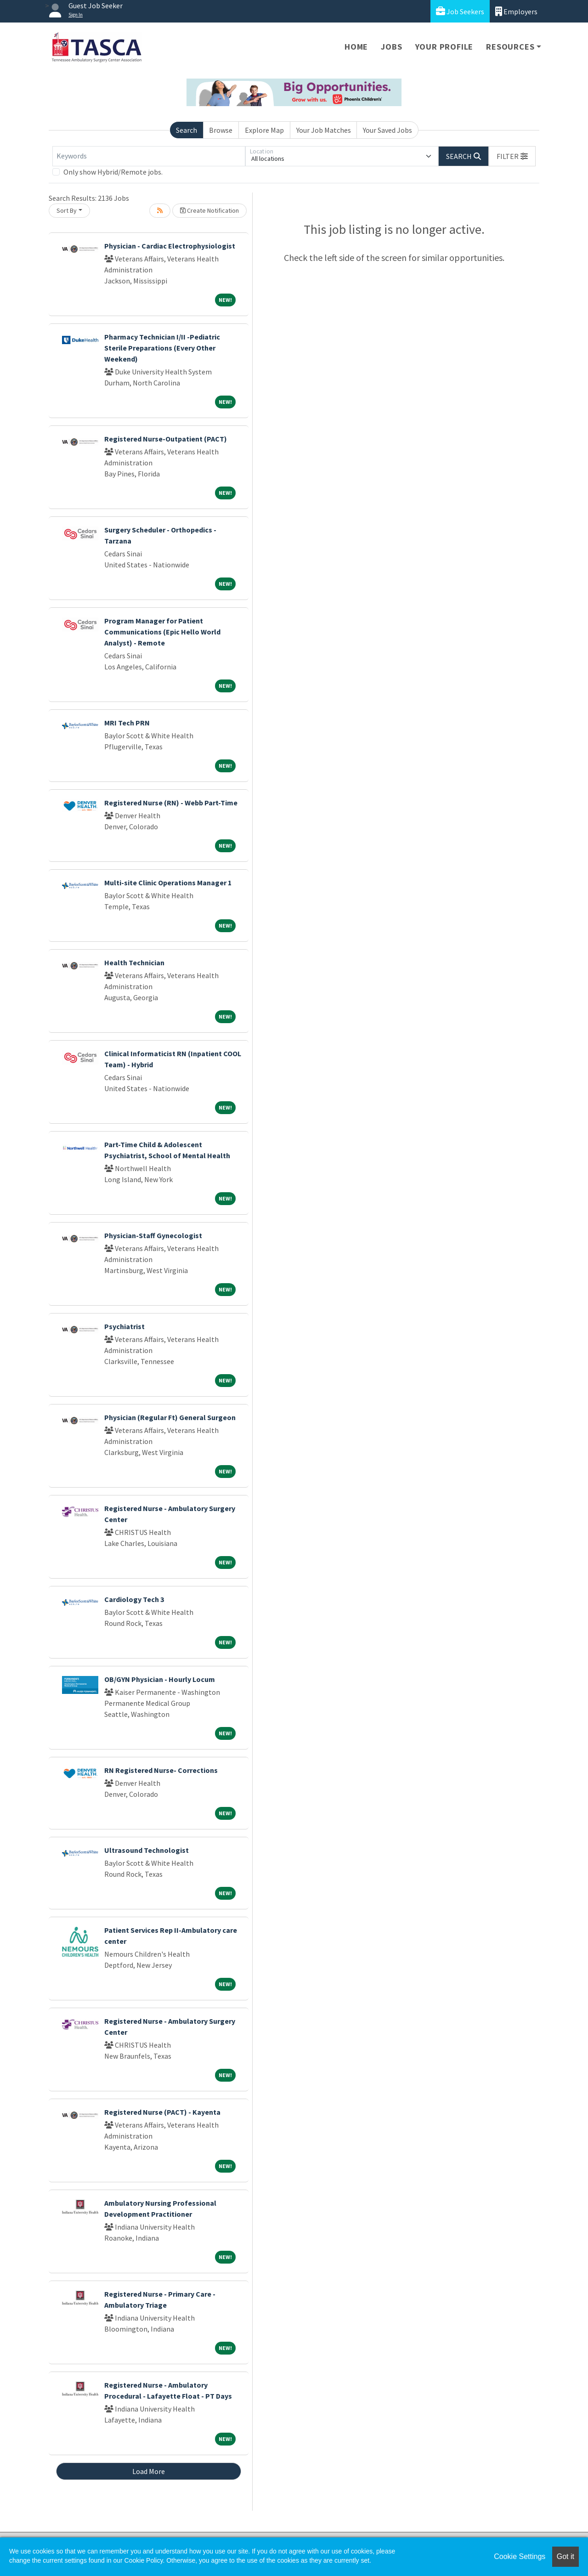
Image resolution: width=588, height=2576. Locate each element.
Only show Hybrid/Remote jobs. (113, 171)
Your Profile (444, 46)
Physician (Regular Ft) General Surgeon (170, 1417)
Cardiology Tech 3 (134, 1599)
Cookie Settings (519, 2556)
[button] (512, 156)
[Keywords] (148, 156)
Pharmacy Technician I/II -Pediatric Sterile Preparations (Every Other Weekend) (162, 347)
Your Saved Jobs (387, 130)
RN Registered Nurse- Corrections (161, 1770)
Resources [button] (510, 46)
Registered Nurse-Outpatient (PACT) (165, 438)
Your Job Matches (323, 130)
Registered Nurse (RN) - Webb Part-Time (170, 802)
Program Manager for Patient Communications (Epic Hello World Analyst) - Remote (162, 631)
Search (186, 130)
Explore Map (264, 130)
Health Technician (134, 962)
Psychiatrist (124, 1326)
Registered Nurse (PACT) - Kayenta (162, 2112)
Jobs (391, 46)
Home (356, 46)
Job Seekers (460, 11)
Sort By (67, 210)
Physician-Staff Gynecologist (153, 1235)
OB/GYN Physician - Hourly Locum (159, 1679)
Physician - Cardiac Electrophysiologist (169, 245)
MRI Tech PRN (127, 722)
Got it (565, 2556)
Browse (220, 130)
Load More (148, 2471)
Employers (516, 11)
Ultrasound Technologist (146, 1850)
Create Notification (209, 210)
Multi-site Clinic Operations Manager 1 (168, 882)
